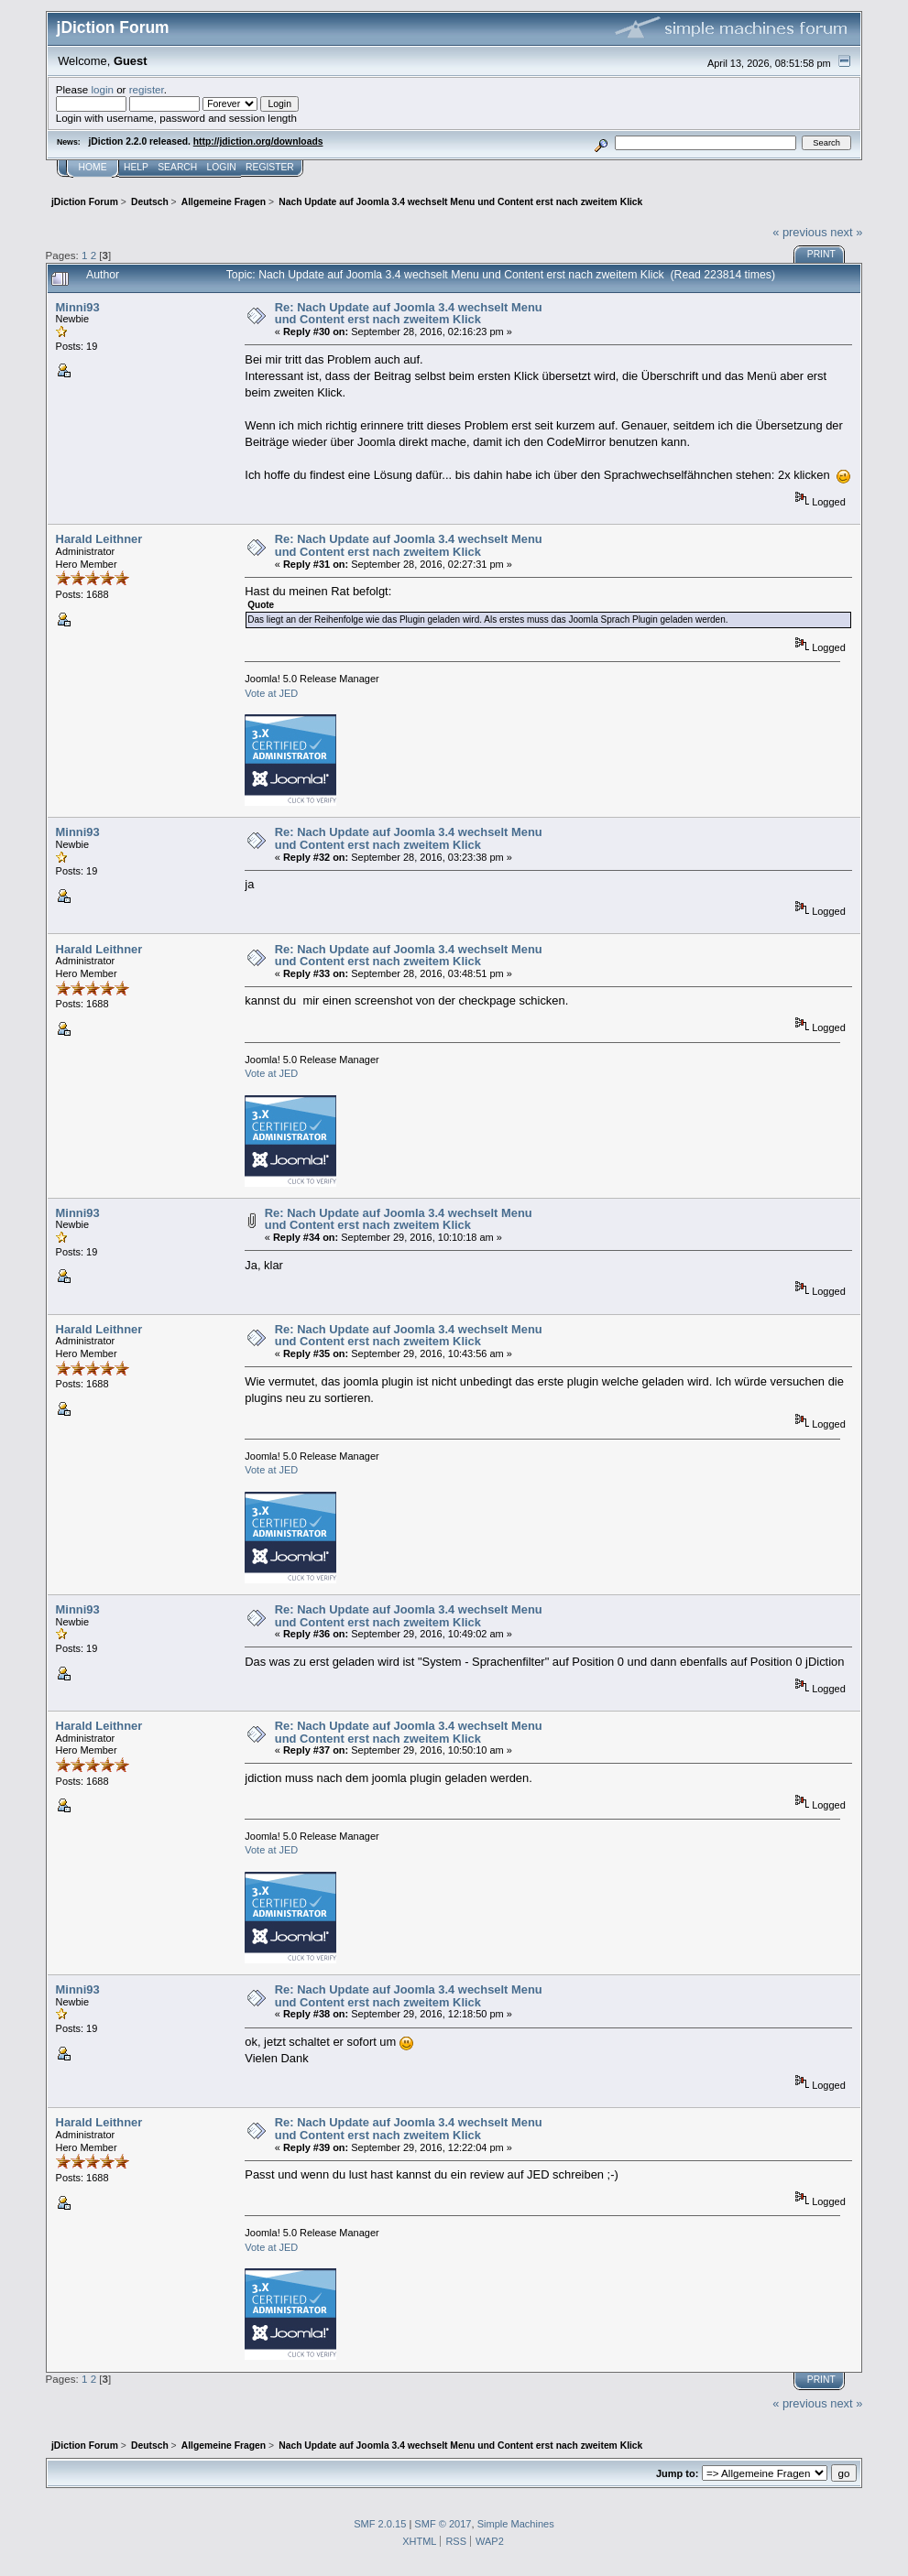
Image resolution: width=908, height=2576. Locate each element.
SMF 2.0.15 (380, 2523)
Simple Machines (515, 2523)
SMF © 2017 (442, 2523)
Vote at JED (271, 693)
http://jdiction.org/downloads (258, 141)
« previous (799, 232)
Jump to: (677, 2473)
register (146, 89)
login (102, 89)
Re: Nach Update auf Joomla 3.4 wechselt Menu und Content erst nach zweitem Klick (408, 313)
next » (846, 232)
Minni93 (78, 307)
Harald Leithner (99, 539)
